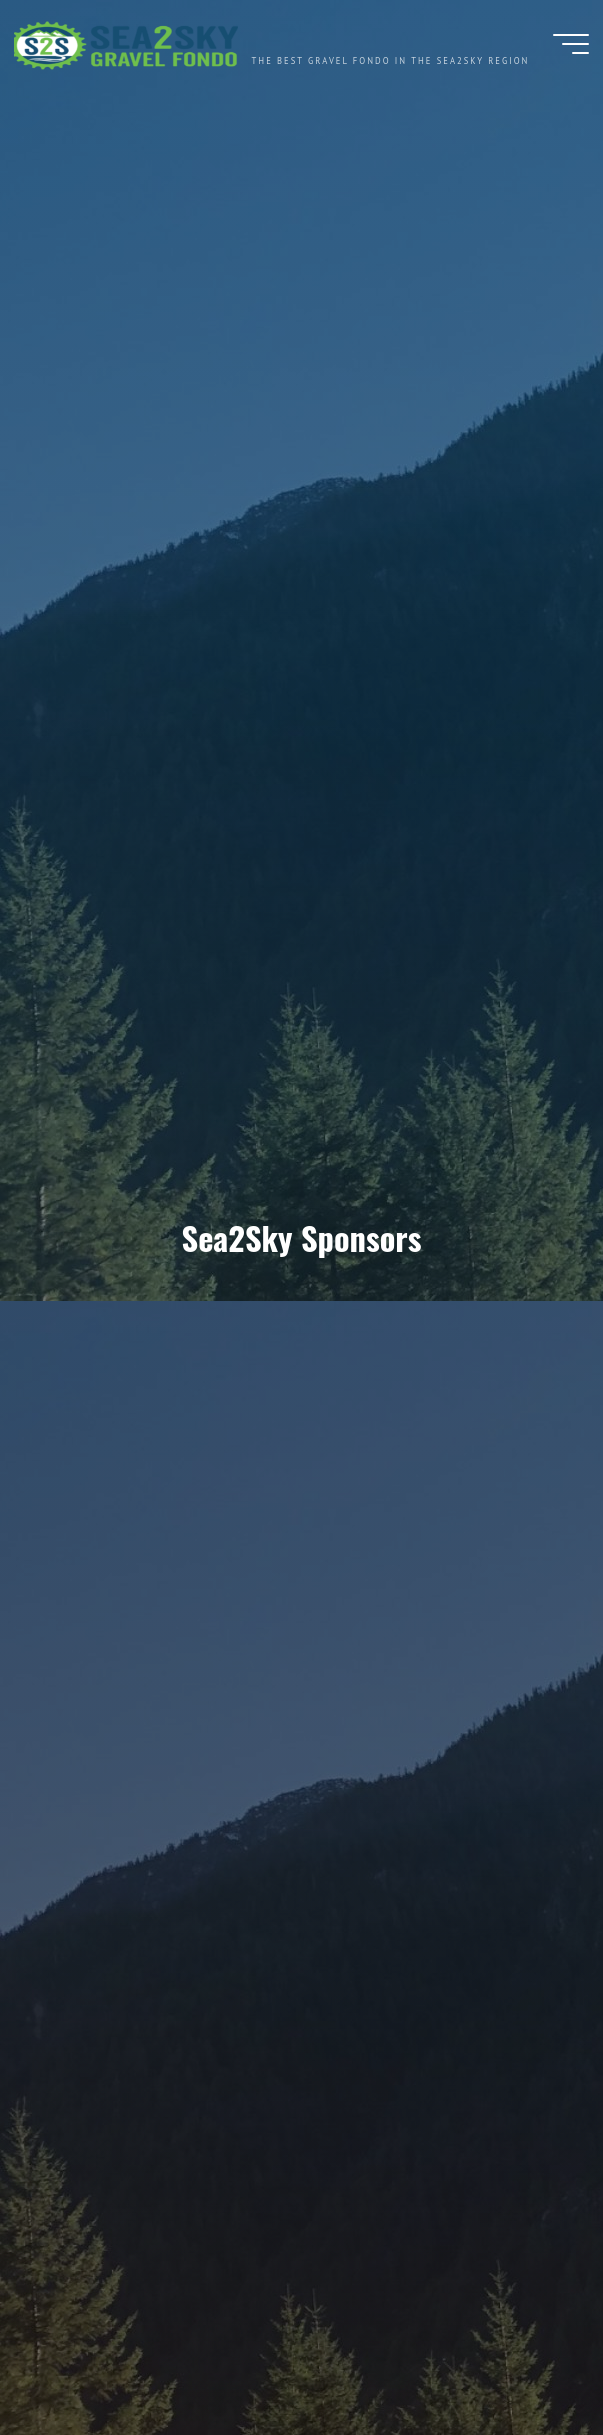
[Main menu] (571, 48)
